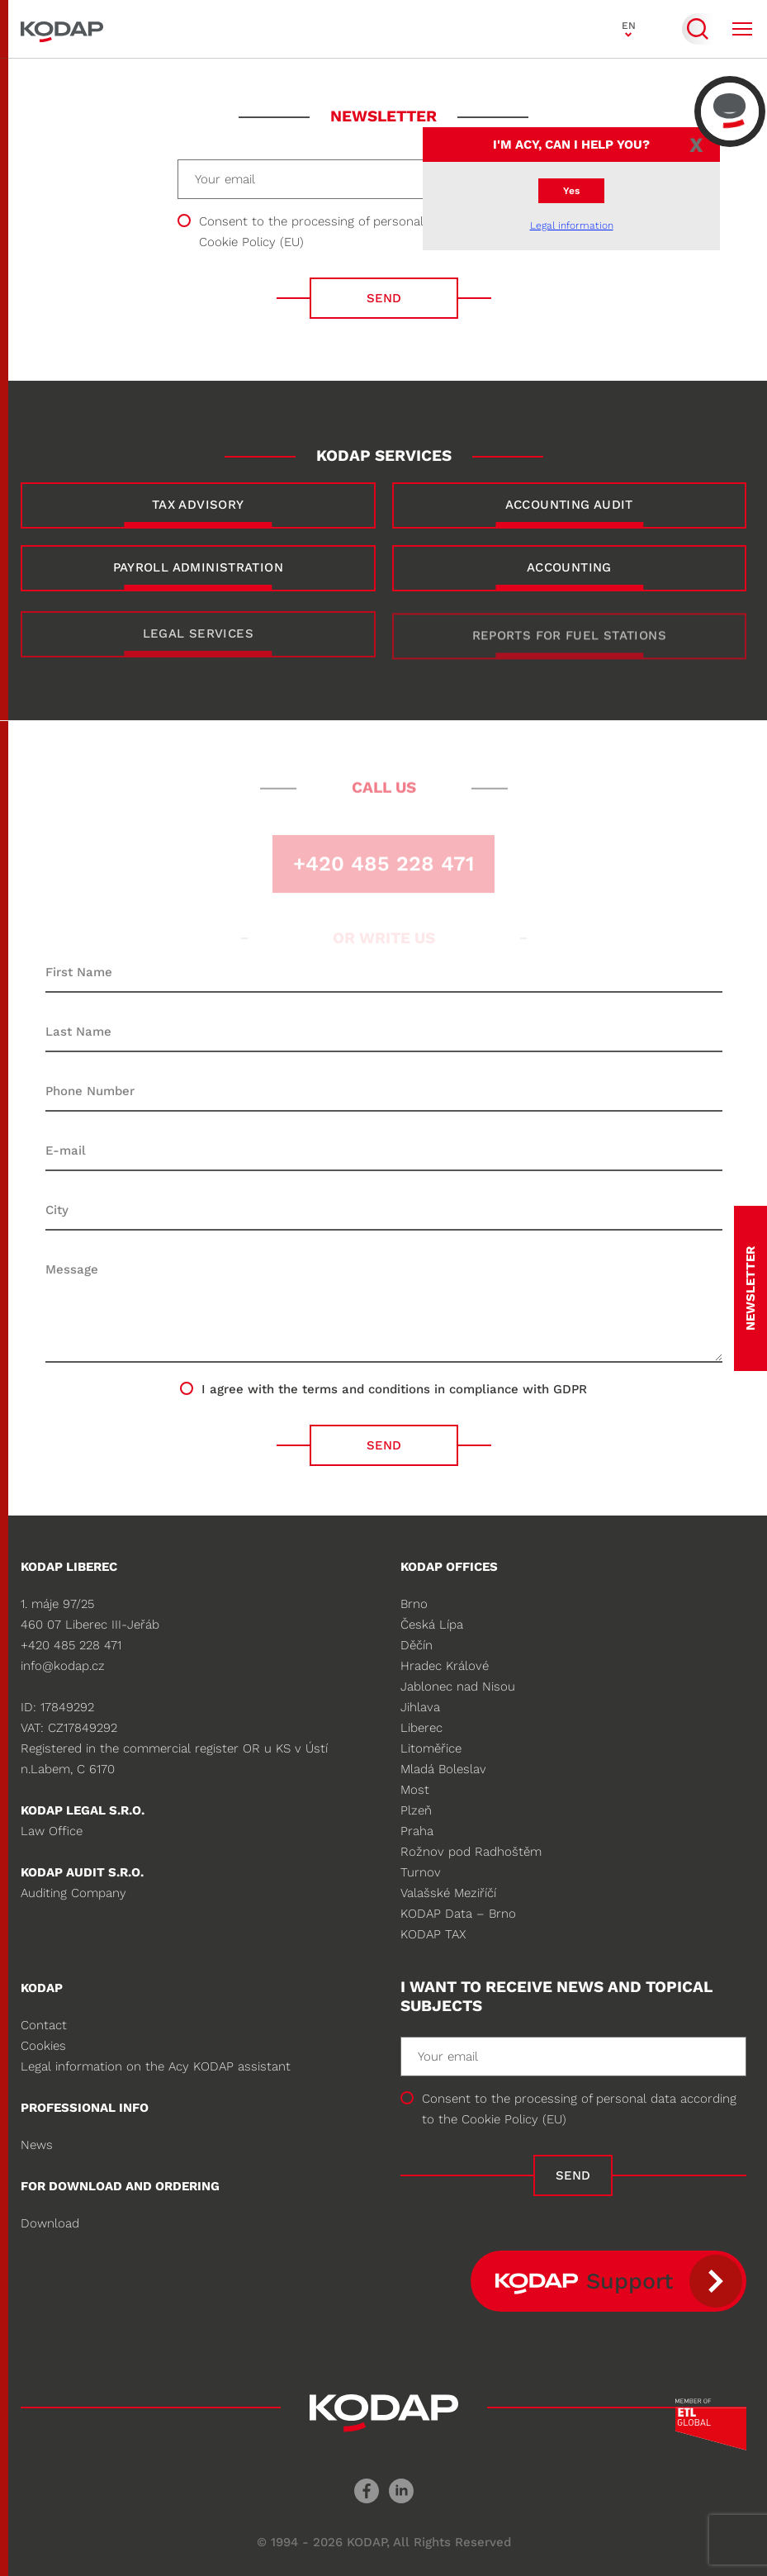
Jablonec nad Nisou (457, 1686)
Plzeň (416, 1810)
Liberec (421, 1727)
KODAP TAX (433, 1934)
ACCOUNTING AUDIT (569, 504)
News (37, 2144)
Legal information (571, 225)
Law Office (52, 1831)
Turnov (420, 1872)
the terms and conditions (354, 1389)
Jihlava (420, 1707)
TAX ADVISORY (198, 504)
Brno (414, 1603)
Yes (571, 191)
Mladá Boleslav (443, 1769)
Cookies (43, 2045)
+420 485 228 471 (71, 1645)
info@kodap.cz (63, 1665)
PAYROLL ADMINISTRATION (198, 567)
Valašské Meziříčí (448, 1893)
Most (414, 1789)
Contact (44, 2025)
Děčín (416, 1645)
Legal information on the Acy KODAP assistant (156, 2066)
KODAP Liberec (69, 1566)
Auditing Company (73, 1893)
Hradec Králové (444, 1665)
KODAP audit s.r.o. (82, 1872)
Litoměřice (431, 1748)
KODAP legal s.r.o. (82, 1810)
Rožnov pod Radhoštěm (471, 1851)
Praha (416, 1831)
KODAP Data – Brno (458, 1913)
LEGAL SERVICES (198, 645)
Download (50, 2223)
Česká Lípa (431, 1624)
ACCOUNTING (569, 567)
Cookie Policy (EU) (251, 242)
